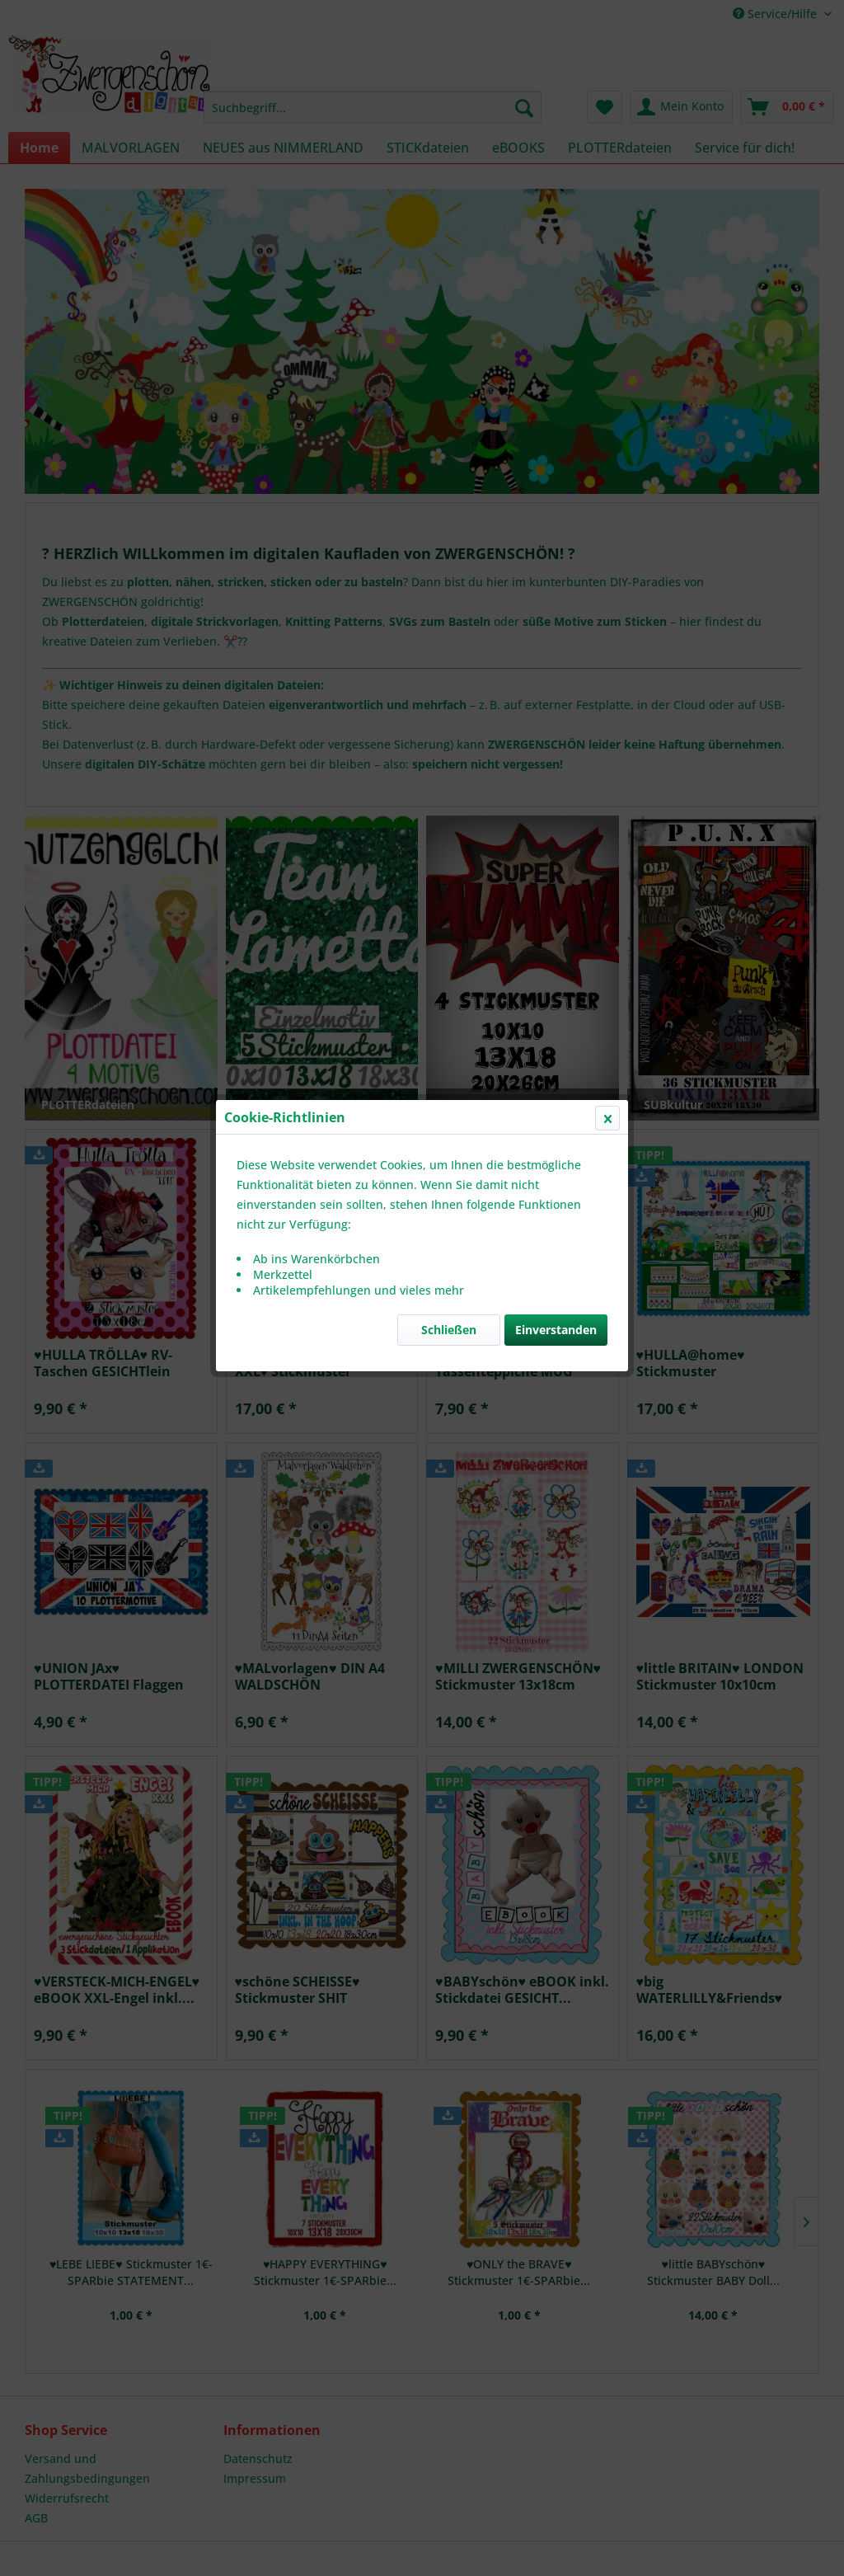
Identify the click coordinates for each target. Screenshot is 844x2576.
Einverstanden (556, 391)
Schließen (448, 391)
